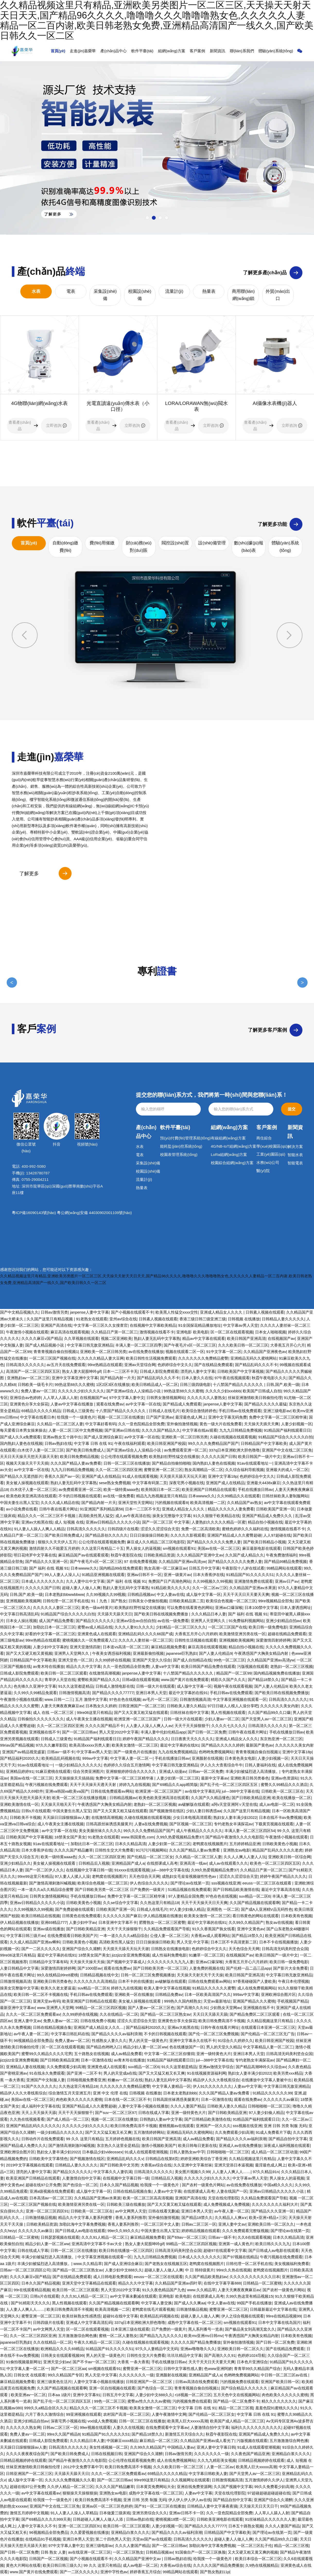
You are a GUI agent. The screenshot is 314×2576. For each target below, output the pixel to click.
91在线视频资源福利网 (206, 2074)
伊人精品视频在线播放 (162, 1917)
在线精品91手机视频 (42, 2540)
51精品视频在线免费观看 (189, 1890)
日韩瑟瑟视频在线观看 (60, 2238)
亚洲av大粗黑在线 (37, 1523)
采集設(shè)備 (105, 295)
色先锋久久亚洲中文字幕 (35, 1687)
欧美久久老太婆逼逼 (58, 1989)
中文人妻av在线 (170, 1595)
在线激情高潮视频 (104, 1674)
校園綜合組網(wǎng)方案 (232, 1163)
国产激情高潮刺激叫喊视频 (52, 1884)
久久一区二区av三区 (209, 1589)
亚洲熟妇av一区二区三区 (28, 1379)
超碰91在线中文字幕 (120, 2317)
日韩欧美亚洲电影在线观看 (220, 2520)
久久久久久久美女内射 (279, 1707)
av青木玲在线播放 (48, 1667)
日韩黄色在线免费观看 (81, 1917)
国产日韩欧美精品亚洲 (251, 1798)
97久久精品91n (266, 2172)
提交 (291, 1110)
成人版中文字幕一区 (203, 1595)
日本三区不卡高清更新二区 (234, 1943)
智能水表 (295, 1156)
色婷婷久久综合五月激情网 (126, 1766)
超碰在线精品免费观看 (287, 1634)
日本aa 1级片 (59, 2395)
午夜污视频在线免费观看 (46, 1785)
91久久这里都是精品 (75, 1687)
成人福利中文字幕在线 (40, 2107)
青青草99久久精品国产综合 (257, 2369)
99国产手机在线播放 (254, 2303)
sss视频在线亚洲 (225, 1884)
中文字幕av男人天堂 (240, 1326)
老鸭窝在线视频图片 (210, 1844)
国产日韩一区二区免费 (207, 1733)
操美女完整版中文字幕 (171, 1516)
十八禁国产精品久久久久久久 (238, 1385)
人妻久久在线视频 (132, 2428)
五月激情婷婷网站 (149, 2133)
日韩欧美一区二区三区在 (282, 1792)
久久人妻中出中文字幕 (85, 1582)
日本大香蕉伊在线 (208, 1575)
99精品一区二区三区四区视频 (100, 2008)
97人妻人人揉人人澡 (72, 1877)
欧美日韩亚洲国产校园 (166, 1444)
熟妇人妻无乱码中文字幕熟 (157, 1339)
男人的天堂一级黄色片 (148, 2041)
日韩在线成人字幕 (153, 2113)
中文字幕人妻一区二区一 (131, 1759)
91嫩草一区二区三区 (206, 1956)
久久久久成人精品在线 (60, 1503)
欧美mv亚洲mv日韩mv (203, 2336)
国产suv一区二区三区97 (115, 2113)
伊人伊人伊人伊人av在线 (189, 2500)
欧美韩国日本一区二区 (160, 1490)
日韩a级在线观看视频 (140, 1680)
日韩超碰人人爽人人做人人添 (98, 2520)
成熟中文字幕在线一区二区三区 (195, 2323)
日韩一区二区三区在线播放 (126, 1464)
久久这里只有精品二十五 (102, 1549)
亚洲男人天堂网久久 (208, 1621)
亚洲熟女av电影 (236, 1851)
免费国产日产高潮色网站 (169, 1582)
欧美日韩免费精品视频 (79, 1457)
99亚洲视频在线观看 (87, 2415)
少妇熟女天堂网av (225, 2008)
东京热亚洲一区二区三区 (281, 1739)
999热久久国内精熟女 (182, 2002)
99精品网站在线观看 (284, 1569)
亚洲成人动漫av (172, 1772)
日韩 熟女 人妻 (53, 2553)
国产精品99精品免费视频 (285, 1562)
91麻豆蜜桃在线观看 (53, 1772)
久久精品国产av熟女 (244, 1503)
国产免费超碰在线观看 (74, 1910)
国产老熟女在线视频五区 (166, 2264)
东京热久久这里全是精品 (118, 2146)
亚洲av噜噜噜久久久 (197, 2350)
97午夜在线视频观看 (232, 1379)
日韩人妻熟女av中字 (187, 2153)
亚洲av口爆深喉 (228, 1608)
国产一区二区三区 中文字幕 (165, 1523)
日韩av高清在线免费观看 (196, 2382)
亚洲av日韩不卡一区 (144, 1575)
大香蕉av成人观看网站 (210, 1936)
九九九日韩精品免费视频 (240, 1431)
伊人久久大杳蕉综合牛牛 (221, 1766)
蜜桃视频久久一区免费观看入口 (89, 1641)
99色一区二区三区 (229, 1661)
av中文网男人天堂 (130, 2212)
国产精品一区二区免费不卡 (240, 2402)
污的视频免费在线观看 (239, 2382)
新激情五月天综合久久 (188, 2435)
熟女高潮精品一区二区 (204, 1470)
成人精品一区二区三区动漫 (274, 2153)
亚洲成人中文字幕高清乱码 (89, 2323)
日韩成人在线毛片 (164, 1411)
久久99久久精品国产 (246, 1923)
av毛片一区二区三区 (160, 1700)
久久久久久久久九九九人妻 (170, 1962)
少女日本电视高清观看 (192, 1818)
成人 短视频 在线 (69, 1523)
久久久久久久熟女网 (27, 2428)
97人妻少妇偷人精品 (187, 1910)
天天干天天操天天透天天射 (93, 1785)
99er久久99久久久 (123, 2231)
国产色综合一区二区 (80, 2185)
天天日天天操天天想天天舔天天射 (29, 1457)
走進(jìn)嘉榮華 (82, 51)
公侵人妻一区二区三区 (169, 1936)
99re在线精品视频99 (283, 2317)
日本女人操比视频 (21, 1621)
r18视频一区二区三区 (193, 2395)
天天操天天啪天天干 (58, 1805)
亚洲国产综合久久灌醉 (81, 1949)
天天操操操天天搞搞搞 (74, 1779)
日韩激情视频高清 (74, 1694)
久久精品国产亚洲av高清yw (182, 1562)
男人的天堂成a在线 (119, 2074)
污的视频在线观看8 (171, 1503)
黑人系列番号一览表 (205, 2330)
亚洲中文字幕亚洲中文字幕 (75, 1379)
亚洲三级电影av (277, 1411)
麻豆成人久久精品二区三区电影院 (156, 1543)
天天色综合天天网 (144, 1877)
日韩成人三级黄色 (78, 1411)
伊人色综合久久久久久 (149, 1884)
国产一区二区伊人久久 (44, 1871)
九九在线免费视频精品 (177, 1752)
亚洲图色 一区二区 (223, 1910)
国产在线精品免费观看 (213, 1366)
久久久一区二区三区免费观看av (33, 2015)
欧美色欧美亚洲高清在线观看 (31, 1497)
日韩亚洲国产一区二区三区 (141, 1707)
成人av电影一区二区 (276, 1805)
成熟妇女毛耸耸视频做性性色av (189, 1877)
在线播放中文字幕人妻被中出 (266, 2080)
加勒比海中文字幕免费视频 (82, 2225)
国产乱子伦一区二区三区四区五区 (229, 1785)
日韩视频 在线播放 (244, 1319)
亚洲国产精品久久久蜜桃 (254, 2002)
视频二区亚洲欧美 (116, 1339)
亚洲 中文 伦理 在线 (110, 2094)
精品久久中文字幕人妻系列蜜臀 (85, 2218)
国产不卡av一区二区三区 (94, 2363)
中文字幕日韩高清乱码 (19, 1615)
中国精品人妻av (181, 2448)
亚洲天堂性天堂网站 (135, 1503)
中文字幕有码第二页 (149, 1484)
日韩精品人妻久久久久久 (283, 1319)
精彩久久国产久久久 (228, 1680)
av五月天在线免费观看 (66, 1366)
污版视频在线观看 (252, 1667)
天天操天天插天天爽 (261, 1424)
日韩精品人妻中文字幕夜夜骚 (212, 2507)
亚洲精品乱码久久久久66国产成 (145, 1634)
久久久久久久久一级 (136, 2376)
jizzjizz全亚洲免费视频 (131, 1956)
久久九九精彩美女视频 (216, 2461)
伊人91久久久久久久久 (212, 2087)
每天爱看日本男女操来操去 (23, 1431)
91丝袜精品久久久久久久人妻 (270, 2520)
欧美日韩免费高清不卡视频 (221, 2022)
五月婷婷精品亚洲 (244, 1844)
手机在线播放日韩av (255, 1490)
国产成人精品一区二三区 (68, 2120)
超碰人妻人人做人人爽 (81, 1589)
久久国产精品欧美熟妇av (206, 2277)
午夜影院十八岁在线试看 (243, 1569)
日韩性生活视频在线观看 (196, 1641)
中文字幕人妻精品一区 (171, 2087)
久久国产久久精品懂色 (210, 1798)
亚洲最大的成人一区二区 (287, 1470)
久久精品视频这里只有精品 (270, 2022)
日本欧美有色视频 (296, 1917)
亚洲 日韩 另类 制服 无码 (285, 2126)
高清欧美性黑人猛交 (95, 1516)
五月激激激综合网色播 (77, 2336)
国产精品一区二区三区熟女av (165, 2015)
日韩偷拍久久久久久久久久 (41, 1720)
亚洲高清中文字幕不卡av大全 (97, 2245)
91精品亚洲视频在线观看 (103, 1575)
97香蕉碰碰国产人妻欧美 (254, 1982)
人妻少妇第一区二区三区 (177, 1779)
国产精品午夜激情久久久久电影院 (235, 1838)
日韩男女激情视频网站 (165, 1398)
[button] (147, 218)
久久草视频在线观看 (81, 1339)
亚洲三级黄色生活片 (54, 2382)
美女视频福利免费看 (292, 2264)
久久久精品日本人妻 (208, 1615)
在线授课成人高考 (162, 1864)
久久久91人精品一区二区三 (104, 2238)
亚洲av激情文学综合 (216, 2067)
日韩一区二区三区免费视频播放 (148, 1975)
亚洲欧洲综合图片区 (278, 1995)
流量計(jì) (174, 291)
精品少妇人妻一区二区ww (145, 2048)
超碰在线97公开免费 (43, 2185)
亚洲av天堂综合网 (139, 1366)
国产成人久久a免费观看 (20, 1438)
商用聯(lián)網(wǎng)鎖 (243, 295)
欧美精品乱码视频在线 (60, 1759)
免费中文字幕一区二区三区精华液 (278, 1418)
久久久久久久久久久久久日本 (255, 2277)
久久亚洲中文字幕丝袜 (193, 2166)
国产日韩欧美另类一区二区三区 (160, 1969)
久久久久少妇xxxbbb (223, 1392)
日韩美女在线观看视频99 (62, 2356)
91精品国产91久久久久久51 (250, 1575)
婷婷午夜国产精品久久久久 (146, 1739)
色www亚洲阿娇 (218, 2369)
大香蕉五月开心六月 (287, 1346)
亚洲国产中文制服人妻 (45, 2080)
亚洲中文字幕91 (86, 2395)
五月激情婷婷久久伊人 (264, 2481)
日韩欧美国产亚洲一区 (275, 1510)
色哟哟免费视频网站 (216, 1752)
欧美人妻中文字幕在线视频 (167, 1989)
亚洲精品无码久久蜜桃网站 (253, 1359)
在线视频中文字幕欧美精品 (153, 1326)
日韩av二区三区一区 (198, 2225)
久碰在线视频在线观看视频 (233, 1438)
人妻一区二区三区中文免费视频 (75, 1431)
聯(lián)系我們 (242, 51)
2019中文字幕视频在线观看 (29, 2166)
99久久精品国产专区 (65, 2376)
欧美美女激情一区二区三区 (135, 1746)
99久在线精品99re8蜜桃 (57, 1975)
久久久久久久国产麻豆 (122, 1917)
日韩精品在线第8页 (161, 2159)
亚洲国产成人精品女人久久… (99, 2028)
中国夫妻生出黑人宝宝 (19, 1503)
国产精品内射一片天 (117, 1379)
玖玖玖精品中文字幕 (184, 2356)
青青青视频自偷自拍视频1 (55, 1352)
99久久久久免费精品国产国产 (213, 1444)
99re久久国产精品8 (67, 2435)
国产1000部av (89, 1969)
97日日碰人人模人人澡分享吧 (232, 1707)
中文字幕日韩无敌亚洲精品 (90, 1346)
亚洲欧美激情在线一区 (19, 1805)
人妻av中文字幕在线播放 (72, 1405)
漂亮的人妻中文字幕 (197, 1372)
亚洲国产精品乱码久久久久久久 (33, 2126)
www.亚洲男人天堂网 (55, 2008)
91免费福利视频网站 (246, 1621)
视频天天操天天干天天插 (27, 1464)
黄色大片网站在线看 (23, 2566)
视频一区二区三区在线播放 (121, 1418)
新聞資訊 (217, 51)
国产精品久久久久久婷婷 (222, 1746)
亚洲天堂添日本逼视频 (233, 2166)
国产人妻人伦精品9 (215, 1654)
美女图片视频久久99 (192, 2172)
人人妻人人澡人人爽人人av (149, 1726)
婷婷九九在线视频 (134, 1785)
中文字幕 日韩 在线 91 (93, 1444)
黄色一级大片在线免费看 (220, 1424)
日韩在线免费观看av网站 (112, 1792)
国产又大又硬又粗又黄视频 (29, 1654)
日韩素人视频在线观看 (265, 1313)
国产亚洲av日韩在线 (121, 1431)
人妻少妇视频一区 (296, 1424)
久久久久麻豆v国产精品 (41, 1339)
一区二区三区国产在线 (227, 1628)
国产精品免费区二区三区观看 (255, 2015)
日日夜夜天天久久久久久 (192, 1739)
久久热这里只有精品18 (159, 1903)
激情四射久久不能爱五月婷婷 (54, 1549)
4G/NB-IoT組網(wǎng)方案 (233, 1147)
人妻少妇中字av (82, 1923)
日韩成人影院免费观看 (159, 1372)
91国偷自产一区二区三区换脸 (200, 2553)
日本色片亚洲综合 (252, 2363)
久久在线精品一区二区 (119, 2015)
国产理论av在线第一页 (189, 1884)
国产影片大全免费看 (290, 1969)
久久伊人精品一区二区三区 (70, 2487)
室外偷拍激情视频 (182, 1424)
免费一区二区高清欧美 (200, 1529)
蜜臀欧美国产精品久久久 (98, 1680)
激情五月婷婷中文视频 (29, 2513)
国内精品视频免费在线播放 (277, 1674)
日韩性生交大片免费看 (114, 1851)
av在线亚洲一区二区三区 (89, 2553)
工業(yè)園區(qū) (270, 1155)
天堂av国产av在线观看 (151, 2540)
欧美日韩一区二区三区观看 (64, 1674)
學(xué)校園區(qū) (271, 1147)
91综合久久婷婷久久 (235, 2041)
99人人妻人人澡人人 (62, 1575)
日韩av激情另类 (54, 1313)
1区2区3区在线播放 (112, 1385)
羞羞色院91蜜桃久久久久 (280, 2408)
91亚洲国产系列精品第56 (101, 1510)
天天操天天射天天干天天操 (200, 1975)
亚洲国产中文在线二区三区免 (287, 1451)
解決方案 (295, 1147)
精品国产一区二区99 (233, 1674)
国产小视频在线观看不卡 (132, 1313)
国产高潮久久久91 (192, 2008)
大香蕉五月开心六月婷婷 (196, 1634)
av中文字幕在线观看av (40, 2494)
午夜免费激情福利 (281, 1556)
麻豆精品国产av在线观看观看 (83, 1556)
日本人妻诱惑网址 (295, 1608)
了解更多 (29, 874)
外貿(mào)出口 (278, 295)
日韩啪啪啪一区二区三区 (269, 2107)
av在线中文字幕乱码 (202, 1792)
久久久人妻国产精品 (187, 2107)
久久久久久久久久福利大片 (275, 2205)
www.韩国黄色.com (137, 1838)
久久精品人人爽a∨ (231, 2218)
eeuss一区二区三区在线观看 (267, 1884)
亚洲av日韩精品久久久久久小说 (113, 1523)
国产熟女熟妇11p (215, 2573)
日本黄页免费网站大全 (155, 2487)
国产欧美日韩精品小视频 (264, 1543)
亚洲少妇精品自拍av (283, 1621)
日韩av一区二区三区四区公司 (25, 2271)
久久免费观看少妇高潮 (66, 2067)
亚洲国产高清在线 (56, 1326)
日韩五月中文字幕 (204, 1569)
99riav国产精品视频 (17, 1746)
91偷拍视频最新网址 (23, 2363)
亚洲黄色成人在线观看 (96, 1634)
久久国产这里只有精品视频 (50, 1319)
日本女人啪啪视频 (270, 1333)
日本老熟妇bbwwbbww (64, 1595)
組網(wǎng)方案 (171, 51)
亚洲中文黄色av (250, 1930)
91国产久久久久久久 (39, 2087)
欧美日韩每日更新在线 (197, 2146)
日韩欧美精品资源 (159, 1556)
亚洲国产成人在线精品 (101, 1477)
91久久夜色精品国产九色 (163, 2290)
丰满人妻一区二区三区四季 (138, 1346)
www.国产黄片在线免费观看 (185, 1680)
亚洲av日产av (287, 1582)
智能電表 (295, 1164)
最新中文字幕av (214, 1779)
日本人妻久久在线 (196, 1379)
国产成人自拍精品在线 (192, 1661)
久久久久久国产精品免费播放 (196, 2343)
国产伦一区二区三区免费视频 (213, 2035)
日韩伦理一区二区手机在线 (66, 1602)
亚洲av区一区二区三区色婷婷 (107, 2507)
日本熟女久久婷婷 (100, 1707)
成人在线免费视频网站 (256, 1989)
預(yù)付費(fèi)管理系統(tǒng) (185, 1139)
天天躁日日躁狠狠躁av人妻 (66, 1818)
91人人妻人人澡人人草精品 (73, 2513)
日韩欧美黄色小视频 (279, 1844)
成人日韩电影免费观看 (112, 2277)
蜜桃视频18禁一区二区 (175, 2520)
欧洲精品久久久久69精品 (62, 2350)
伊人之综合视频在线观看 (242, 2317)
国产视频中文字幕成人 (126, 1962)
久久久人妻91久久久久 (134, 1628)
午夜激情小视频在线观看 (27, 1333)
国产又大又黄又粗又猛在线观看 (141, 1713)
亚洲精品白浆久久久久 (291, 2455)
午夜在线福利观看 (129, 1444)
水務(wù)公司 (267, 1163)
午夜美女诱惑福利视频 (111, 1654)
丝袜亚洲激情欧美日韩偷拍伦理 (255, 1398)
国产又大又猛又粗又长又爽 (161, 2074)
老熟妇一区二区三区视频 (291, 1667)
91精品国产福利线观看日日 (287, 1431)
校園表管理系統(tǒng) (179, 1155)
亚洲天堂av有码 (46, 2002)
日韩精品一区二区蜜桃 (19, 2238)
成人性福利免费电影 (169, 1956)
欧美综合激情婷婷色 (199, 1411)
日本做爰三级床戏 (114, 2513)
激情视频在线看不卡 (156, 1333)
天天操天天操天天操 (87, 1962)
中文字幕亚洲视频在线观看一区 (240, 1700)
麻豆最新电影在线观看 (261, 1549)
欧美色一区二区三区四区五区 (275, 1864)
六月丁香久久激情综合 (48, 2415)
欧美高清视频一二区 (207, 1503)
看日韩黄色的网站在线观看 (255, 1917)
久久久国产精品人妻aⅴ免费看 (75, 1464)
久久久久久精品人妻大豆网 (100, 1359)
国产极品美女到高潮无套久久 (250, 2330)
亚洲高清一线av (193, 1864)
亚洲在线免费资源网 (194, 2487)
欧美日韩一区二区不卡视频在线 (41, 1995)
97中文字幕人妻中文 (126, 1398)
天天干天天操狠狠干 (192, 1726)
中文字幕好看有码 (100, 1424)
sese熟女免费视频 (114, 1484)
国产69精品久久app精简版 (175, 1785)
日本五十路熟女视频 (245, 2527)
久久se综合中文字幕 (120, 1903)
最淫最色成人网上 (190, 1418)
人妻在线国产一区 (231, 2192)
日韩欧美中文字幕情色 (48, 2159)
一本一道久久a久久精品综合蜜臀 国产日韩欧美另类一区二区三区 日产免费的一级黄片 (92, 1890)
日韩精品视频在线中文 (99, 1975)
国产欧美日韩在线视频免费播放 (161, 1615)
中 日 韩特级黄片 (199, 2271)
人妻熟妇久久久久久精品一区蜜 (219, 1523)
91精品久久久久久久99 (272, 2094)
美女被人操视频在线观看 (27, 1484)
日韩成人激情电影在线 (114, 1687)
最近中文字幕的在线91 (188, 1694)
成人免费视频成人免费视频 (226, 2205)
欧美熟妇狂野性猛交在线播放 (174, 1457)
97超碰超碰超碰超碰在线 (268, 2494)
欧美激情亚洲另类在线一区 (242, 1634)
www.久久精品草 (87, 2264)
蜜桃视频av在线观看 (176, 2126)
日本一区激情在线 (96, 2061)
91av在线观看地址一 (255, 1464)
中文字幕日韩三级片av (25, 1936)
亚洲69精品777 (54, 1923)
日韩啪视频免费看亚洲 (86, 2080)
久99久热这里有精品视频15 (249, 2297)
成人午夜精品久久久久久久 (199, 1831)
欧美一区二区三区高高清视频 (148, 2199)
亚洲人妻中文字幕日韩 (216, 2448)
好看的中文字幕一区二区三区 (50, 1634)
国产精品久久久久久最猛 (265, 1405)
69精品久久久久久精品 (40, 1411)
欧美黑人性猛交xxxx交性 (176, 1313)
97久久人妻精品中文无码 (156, 2350)
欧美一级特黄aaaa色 (121, 1490)
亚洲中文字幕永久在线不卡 (192, 2041)
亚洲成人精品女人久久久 (221, 1313)
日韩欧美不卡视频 (25, 1818)
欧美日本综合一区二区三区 (258, 2559)
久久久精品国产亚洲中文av (200, 1556)
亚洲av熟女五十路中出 (62, 1438)
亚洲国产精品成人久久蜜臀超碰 (234, 1536)
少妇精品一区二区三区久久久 (181, 1628)
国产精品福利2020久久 (19, 1759)
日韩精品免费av (168, 1995)
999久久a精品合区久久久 (49, 2408)
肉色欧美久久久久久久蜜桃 (79, 2100)
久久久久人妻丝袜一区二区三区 (145, 1641)
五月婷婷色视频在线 (122, 2140)
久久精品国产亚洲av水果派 (252, 1589)
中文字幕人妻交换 (156, 2303)
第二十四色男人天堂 (112, 2540)
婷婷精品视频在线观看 (200, 2231)
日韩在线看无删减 (164, 2212)
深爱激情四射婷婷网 (273, 1641)
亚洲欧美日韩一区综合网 (289, 1857)
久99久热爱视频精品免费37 (179, 1838)
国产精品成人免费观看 (182, 1405)
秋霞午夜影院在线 (126, 1556)
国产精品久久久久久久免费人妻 (214, 1543)
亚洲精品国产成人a (127, 1864)
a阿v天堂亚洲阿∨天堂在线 (234, 1805)
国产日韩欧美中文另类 (119, 2166)
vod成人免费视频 (106, 2422)
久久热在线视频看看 (27, 2120)
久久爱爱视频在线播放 (89, 2533)
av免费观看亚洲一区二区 (185, 1451)
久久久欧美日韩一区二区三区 (243, 1346)
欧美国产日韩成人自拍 (262, 1392)
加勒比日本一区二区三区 (54, 1628)
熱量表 (208, 291)
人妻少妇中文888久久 (123, 2271)
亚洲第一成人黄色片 (236, 2245)
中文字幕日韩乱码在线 (70, 2035)
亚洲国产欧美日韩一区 (280, 2382)
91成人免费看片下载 (273, 2133)
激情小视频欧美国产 (158, 2146)
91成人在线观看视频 (140, 1477)
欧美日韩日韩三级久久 (62, 2566)
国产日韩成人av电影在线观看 (80, 2231)
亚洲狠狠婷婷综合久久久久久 (131, 1772)
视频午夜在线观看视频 (233, 1687)
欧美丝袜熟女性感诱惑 (81, 2317)
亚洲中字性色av (114, 2573)
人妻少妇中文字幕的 (50, 1647)
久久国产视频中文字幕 (233, 2487)
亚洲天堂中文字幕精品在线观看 (89, 2284)
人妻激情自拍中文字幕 (81, 2179)
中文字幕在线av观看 (199, 1431)
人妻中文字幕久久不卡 (37, 2527)
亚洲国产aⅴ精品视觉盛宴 (23, 1752)
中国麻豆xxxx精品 (125, 2441)
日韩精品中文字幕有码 (48, 1962)
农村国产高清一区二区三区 (130, 2415)
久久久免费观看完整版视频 (245, 2231)
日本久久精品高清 (130, 1844)
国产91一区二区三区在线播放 (159, 2507)
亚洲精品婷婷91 (19, 1772)
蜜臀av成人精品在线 (94, 1628)
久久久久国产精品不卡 (104, 1726)
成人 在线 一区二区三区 (54, 1713)
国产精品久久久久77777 (113, 1694)
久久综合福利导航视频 (244, 1470)
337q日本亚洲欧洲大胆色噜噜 (234, 1451)
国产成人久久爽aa (189, 2303)
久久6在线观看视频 (254, 2238)
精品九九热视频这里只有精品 (161, 1497)
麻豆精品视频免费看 (168, 1647)
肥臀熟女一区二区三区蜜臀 (162, 1923)
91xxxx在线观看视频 (132, 1871)
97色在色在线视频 (125, 1700)
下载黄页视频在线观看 (274, 1825)
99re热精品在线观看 (105, 1366)
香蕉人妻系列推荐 (130, 2218)
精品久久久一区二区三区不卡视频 (47, 1516)
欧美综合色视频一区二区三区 (231, 1602)
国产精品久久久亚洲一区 (46, 1562)
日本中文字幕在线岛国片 (279, 2323)
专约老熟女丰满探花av (233, 1825)
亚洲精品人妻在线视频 (25, 2067)
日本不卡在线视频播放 (278, 1943)
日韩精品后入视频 (93, 1864)
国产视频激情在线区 (166, 1812)
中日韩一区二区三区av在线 (284, 2376)
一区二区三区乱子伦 (254, 2546)
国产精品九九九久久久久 (160, 2336)
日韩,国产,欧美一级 (282, 1385)
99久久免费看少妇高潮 (273, 2487)
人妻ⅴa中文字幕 (165, 1667)
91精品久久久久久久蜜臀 (213, 1989)
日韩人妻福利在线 (260, 1766)
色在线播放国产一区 (186, 2048)
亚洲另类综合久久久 (149, 2513)
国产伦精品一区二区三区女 (150, 1857)
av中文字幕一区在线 (143, 1405)
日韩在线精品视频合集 (52, 2028)
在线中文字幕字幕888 (222, 2284)
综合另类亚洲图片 (88, 1772)
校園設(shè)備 (139, 295)
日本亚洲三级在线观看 (130, 2330)
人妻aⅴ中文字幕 (247, 2087)
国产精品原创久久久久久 (106, 1536)
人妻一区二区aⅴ (220, 2468)
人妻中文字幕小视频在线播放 (143, 2107)
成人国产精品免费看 (56, 1621)
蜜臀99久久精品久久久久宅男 (46, 2054)
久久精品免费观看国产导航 (167, 1930)
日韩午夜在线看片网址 (58, 1510)
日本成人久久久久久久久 (42, 1582)
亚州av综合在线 (123, 1319)
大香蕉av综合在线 (156, 2166)
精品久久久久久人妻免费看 (231, 1510)
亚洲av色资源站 (284, 1779)
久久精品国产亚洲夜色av (264, 1352)
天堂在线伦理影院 (223, 2199)
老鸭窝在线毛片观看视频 (153, 2310)
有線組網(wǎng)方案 (228, 1139)
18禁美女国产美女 (70, 1838)
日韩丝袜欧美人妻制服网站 (285, 1497)
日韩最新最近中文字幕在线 (273, 2310)
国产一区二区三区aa (68, 2369)
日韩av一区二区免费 (205, 1772)
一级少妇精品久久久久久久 (78, 1766)
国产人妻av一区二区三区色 (151, 2008)
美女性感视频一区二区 (108, 2448)
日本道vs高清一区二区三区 (126, 1647)
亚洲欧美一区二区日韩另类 (103, 1352)
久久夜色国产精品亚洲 (250, 2455)
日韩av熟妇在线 (58, 1444)
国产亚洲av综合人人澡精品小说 (134, 1392)
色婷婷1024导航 (251, 2356)
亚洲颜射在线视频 (207, 1759)
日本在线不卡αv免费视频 (280, 1818)
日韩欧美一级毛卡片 (35, 1385)
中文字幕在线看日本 (37, 1418)
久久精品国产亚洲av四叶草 (178, 2284)
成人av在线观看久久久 (228, 1864)
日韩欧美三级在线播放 (126, 2205)
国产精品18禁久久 (263, 1680)
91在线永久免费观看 (47, 2074)
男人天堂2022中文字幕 (118, 1733)
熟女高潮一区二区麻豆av (165, 1569)
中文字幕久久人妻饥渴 (112, 2172)
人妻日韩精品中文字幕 (19, 1969)
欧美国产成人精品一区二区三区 (241, 2422)
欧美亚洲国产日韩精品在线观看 (209, 1490)
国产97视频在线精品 (240, 2258)
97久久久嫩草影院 (51, 1746)
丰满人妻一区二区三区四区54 (249, 1831)
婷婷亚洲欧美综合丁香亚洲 (203, 2159)
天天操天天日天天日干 (258, 2507)
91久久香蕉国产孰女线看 (213, 1930)
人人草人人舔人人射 (60, 1398)
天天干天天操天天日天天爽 (204, 1903)
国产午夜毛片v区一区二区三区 (190, 1346)
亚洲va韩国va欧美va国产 (67, 1792)
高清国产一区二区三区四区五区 (33, 1372)
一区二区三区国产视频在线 (52, 1359)
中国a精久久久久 (278, 2185)
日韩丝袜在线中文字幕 (189, 1713)
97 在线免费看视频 (140, 1562)
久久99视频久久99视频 (212, 1582)
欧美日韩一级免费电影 (268, 1628)
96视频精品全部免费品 (33, 2041)
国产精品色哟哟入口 (103, 2048)
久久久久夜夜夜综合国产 (27, 2455)
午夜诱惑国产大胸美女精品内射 (261, 1654)
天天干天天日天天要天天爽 (246, 1595)
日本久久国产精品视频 (119, 2185)
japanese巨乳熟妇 (181, 1654)
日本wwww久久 (201, 1497)
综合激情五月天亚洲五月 (69, 2094)
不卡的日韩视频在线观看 (79, 1497)
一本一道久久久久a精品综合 (124, 1936)
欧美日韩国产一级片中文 (259, 1457)
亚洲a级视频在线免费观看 (52, 2192)
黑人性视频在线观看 (228, 1713)
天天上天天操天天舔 (38, 2113)
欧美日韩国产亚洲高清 (246, 1339)
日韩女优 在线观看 (30, 2376)
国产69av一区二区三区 (186, 2238)
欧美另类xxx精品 (287, 2074)
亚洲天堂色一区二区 (75, 1661)
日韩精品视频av (141, 1595)
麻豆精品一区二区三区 (162, 2441)
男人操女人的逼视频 (143, 1549)
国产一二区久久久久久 (40, 1949)
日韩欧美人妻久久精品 (186, 1707)
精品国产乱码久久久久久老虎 (277, 1851)
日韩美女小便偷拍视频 (147, 1602)
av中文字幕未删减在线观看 (133, 2297)
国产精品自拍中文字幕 (287, 2140)
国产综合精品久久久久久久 (244, 2389)
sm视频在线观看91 (179, 1549)
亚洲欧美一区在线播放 (134, 1995)
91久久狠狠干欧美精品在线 (216, 1516)
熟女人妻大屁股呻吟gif (81, 1372)
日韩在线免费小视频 (97, 2022)
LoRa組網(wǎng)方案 (229, 1155)
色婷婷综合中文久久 (175, 1366)
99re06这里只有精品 (94, 1713)
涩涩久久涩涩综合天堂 (160, 1529)
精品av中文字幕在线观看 (203, 1339)
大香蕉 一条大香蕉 (133, 2363)
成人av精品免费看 (126, 2054)
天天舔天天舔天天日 (114, 1615)
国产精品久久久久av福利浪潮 (116, 2035)
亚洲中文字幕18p (223, 1477)
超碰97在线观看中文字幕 (224, 2251)
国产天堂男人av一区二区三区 (266, 1720)
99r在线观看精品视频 (32, 2290)
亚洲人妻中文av (27, 2022)
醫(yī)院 (263, 1172)
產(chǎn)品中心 (113, 51)
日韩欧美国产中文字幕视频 (240, 1372)
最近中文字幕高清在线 (280, 1890)
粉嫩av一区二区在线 (125, 2080)
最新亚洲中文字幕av (17, 2008)
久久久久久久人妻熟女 (206, 1398)
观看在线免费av (110, 1405)
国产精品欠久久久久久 (95, 1621)
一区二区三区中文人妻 (160, 2225)
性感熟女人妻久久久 (109, 2041)
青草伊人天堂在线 (60, 1680)
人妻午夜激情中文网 (172, 2415)
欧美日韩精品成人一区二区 (155, 1385)
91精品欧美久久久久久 (170, 1589)
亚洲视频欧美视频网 (23, 1602)
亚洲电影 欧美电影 (192, 1333)
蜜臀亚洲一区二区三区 (163, 1470)
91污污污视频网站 (151, 1851)
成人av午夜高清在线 (132, 1516)
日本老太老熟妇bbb (180, 2094)
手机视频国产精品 (292, 2002)
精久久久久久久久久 (282, 2402)
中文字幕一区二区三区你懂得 (169, 2054)
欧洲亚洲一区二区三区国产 (138, 1720)
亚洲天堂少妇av (57, 2363)
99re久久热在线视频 (233, 2271)
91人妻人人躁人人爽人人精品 (39, 1529)
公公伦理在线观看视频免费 (124, 1457)
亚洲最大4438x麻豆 (263, 1484)
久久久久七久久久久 (228, 1726)
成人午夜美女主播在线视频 (89, 1720)
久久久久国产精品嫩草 (73, 1851)
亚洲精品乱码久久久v (125, 2159)
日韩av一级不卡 (61, 1752)
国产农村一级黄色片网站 (203, 2185)
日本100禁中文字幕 (261, 1608)
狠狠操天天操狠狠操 (80, 2494)
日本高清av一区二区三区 (50, 2199)
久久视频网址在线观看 (190, 2481)
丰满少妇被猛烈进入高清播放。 (252, 1772)
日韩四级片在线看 (123, 1529)
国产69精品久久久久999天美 (46, 2520)
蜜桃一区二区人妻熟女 (118, 2336)
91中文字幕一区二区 (223, 1352)
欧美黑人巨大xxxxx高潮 (191, 2422)
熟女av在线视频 (279, 1923)
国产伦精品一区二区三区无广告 (268, 2035)
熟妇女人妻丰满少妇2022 (235, 1818)
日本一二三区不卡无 (120, 1372)
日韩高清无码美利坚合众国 (285, 1949)
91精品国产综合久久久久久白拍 (285, 1438)
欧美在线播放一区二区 (291, 1798)
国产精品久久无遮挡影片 (21, 1477)
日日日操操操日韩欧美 (149, 1536)
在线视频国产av (281, 1339)
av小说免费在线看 (21, 1510)
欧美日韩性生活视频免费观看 (151, 1359)
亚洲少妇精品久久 (15, 1864)
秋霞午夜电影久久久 (269, 1379)
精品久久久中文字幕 (83, 1667)
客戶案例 (197, 51)
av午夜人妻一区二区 (31, 2035)
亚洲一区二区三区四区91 (47, 2212)
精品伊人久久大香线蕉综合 (216, 2080)
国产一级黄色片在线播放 (135, 1752)
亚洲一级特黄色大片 (213, 2054)
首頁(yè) (57, 51)
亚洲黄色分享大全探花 (29, 1405)
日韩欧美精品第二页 (186, 1602)
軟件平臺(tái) (142, 51)
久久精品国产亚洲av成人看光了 (211, 2441)
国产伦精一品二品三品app (248, 1969)
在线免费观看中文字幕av (171, 2428)
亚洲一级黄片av (177, 1575)
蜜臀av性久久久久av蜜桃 (152, 2402)
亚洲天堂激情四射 (85, 1647)
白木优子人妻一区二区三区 (41, 1451)
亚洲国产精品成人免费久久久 (267, 1516)
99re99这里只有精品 (35, 1877)
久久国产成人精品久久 (244, 1556)
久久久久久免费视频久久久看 (70, 2481)
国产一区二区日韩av (79, 1733)
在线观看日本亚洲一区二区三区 (268, 2028)
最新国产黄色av (259, 1746)
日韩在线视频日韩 (106, 2455)
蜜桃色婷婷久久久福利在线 (245, 1529)
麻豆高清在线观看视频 (69, 1333)
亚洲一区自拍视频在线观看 (112, 2389)
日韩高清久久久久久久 (25, 1366)
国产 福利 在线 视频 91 (48, 1569)
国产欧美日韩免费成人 (85, 1451)
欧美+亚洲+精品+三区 (267, 2218)
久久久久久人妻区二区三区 (56, 1608)
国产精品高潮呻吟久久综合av (261, 2067)
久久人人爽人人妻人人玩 (245, 1857)
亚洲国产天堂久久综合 (151, 1661)
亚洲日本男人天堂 (151, 1694)
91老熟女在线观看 (91, 1319)
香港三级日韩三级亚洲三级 (202, 1319)
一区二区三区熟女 (128, 2553)
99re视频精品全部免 (275, 1602)
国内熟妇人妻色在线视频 (21, 1444)
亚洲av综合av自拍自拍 (135, 1621)
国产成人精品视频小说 (45, 1346)
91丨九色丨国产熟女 (108, 1602)
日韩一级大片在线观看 (155, 1687)
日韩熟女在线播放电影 (170, 1949)
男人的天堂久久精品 (223, 2048)
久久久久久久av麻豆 (280, 2100)
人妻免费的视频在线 (206, 1969)
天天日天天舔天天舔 (210, 2015)
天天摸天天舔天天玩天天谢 (183, 1477)
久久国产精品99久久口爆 (269, 1713)
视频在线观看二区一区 (184, 1352)
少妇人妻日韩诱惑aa (203, 1812)
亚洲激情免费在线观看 (253, 1582)
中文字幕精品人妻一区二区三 (268, 2048)
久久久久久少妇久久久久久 (81, 1392)
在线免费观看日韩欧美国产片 (72, 1936)
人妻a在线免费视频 (150, 1825)
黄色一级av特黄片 (96, 1608)
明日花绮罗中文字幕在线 (35, 1556)
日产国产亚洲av (159, 1418)
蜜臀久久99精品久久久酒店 (284, 1785)
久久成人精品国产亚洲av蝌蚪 (35, 1943)
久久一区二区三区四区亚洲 (118, 1470)
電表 (70, 291)
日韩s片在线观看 (35, 1812)
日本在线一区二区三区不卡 (127, 2100)
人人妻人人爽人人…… (231, 2172)
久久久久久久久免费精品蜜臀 (203, 1359)
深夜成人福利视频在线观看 (287, 2146)
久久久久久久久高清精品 (95, 1982)
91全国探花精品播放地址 (199, 1326)
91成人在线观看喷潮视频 (146, 2153)
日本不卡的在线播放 (135, 1982)
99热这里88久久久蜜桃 (74, 1385)
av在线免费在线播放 (145, 1352)
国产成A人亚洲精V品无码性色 (266, 1910)
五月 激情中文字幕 (91, 1700)
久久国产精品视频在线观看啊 (255, 1903)
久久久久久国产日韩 (218, 1457)
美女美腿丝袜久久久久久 (100, 1831)
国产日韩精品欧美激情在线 (236, 1890)
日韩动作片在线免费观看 (42, 2140)
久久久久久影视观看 (187, 1536)
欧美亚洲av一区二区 (28, 2395)
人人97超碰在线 (277, 1536)
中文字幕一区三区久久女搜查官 (101, 1326)
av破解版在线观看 (193, 1805)
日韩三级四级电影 (195, 1385)
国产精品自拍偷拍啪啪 (171, 1464)
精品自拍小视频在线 (265, 1523)
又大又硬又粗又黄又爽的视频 (253, 2553)
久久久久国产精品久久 (161, 1431)
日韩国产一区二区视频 (48, 2559)
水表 (36, 291)
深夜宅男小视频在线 (186, 1484)
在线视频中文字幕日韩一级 (89, 1871)
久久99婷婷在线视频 (112, 1661)
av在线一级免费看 (118, 1497)
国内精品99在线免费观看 (120, 1569)
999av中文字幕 (95, 1759)
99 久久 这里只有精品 (84, 2140)
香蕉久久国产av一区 (62, 1477)
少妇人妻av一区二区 (222, 1720)
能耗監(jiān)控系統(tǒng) (181, 1147)
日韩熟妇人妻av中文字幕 (160, 2120)
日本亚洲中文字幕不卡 (117, 1923)
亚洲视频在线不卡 (44, 1733)
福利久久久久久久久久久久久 (260, 2428)
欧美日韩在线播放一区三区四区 (126, 2251)
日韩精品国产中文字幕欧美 (264, 1444)
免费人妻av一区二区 (38, 1392)
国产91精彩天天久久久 (30, 2303)
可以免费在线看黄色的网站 (190, 1608)
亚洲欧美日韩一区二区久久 (271, 2225)
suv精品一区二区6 (255, 1897)
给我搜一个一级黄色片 (76, 1418)
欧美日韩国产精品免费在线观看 (208, 1667)
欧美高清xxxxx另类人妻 (89, 1746)
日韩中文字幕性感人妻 (182, 2369)
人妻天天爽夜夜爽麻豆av (62, 1707)
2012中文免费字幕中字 (82, 2468)
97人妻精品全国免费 (186, 1897)
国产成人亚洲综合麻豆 (103, 1438)
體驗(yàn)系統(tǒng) (275, 51)
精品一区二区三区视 (239, 2408)
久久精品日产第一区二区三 (114, 1333)
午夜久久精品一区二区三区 (97, 2343)
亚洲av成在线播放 (48, 1930)
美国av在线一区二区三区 (218, 1549)
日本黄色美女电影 (240, 1759)
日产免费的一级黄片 (168, 2330)
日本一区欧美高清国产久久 (208, 1995)
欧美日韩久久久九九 (273, 2245)
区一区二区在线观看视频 (232, 1333)
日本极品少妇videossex (102, 2153)
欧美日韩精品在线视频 (40, 1917)
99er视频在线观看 (99, 2428)
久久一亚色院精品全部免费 (141, 1424)
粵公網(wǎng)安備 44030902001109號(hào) (94, 1213)
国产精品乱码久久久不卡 (256, 1366)
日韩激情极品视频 (40, 2218)
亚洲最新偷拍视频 (148, 1654)
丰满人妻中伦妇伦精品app (163, 1733)
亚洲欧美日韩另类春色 (249, 1779)
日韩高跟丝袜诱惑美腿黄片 (109, 1825)
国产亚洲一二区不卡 (84, 2074)
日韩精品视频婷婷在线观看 (23, 2461)
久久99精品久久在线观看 (238, 1497)
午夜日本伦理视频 (293, 1982)
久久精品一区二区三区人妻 (60, 1424)
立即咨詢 (56, 425)
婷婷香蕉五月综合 (145, 2573)
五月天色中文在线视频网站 (236, 2395)
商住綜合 (264, 1139)
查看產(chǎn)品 (23, 425)
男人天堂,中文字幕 (192, 1943)
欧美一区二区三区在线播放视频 (79, 1798)
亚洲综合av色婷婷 (25, 1398)
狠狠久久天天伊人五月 (57, 1543)
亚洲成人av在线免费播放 (240, 2146)
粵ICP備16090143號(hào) (34, 1213)
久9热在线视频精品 (261, 2566)
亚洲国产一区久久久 (213, 2126)
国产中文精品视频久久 (19, 1313)
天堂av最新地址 (217, 2002)
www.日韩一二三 (59, 1700)
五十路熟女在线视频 (91, 2054)
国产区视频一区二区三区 (190, 1825)
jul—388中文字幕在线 (240, 1792)
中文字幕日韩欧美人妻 (208, 2474)
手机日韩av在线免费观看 (240, 1411)
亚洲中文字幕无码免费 (227, 1418)
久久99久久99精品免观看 (35, 1694)
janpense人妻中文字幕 (89, 1313)
